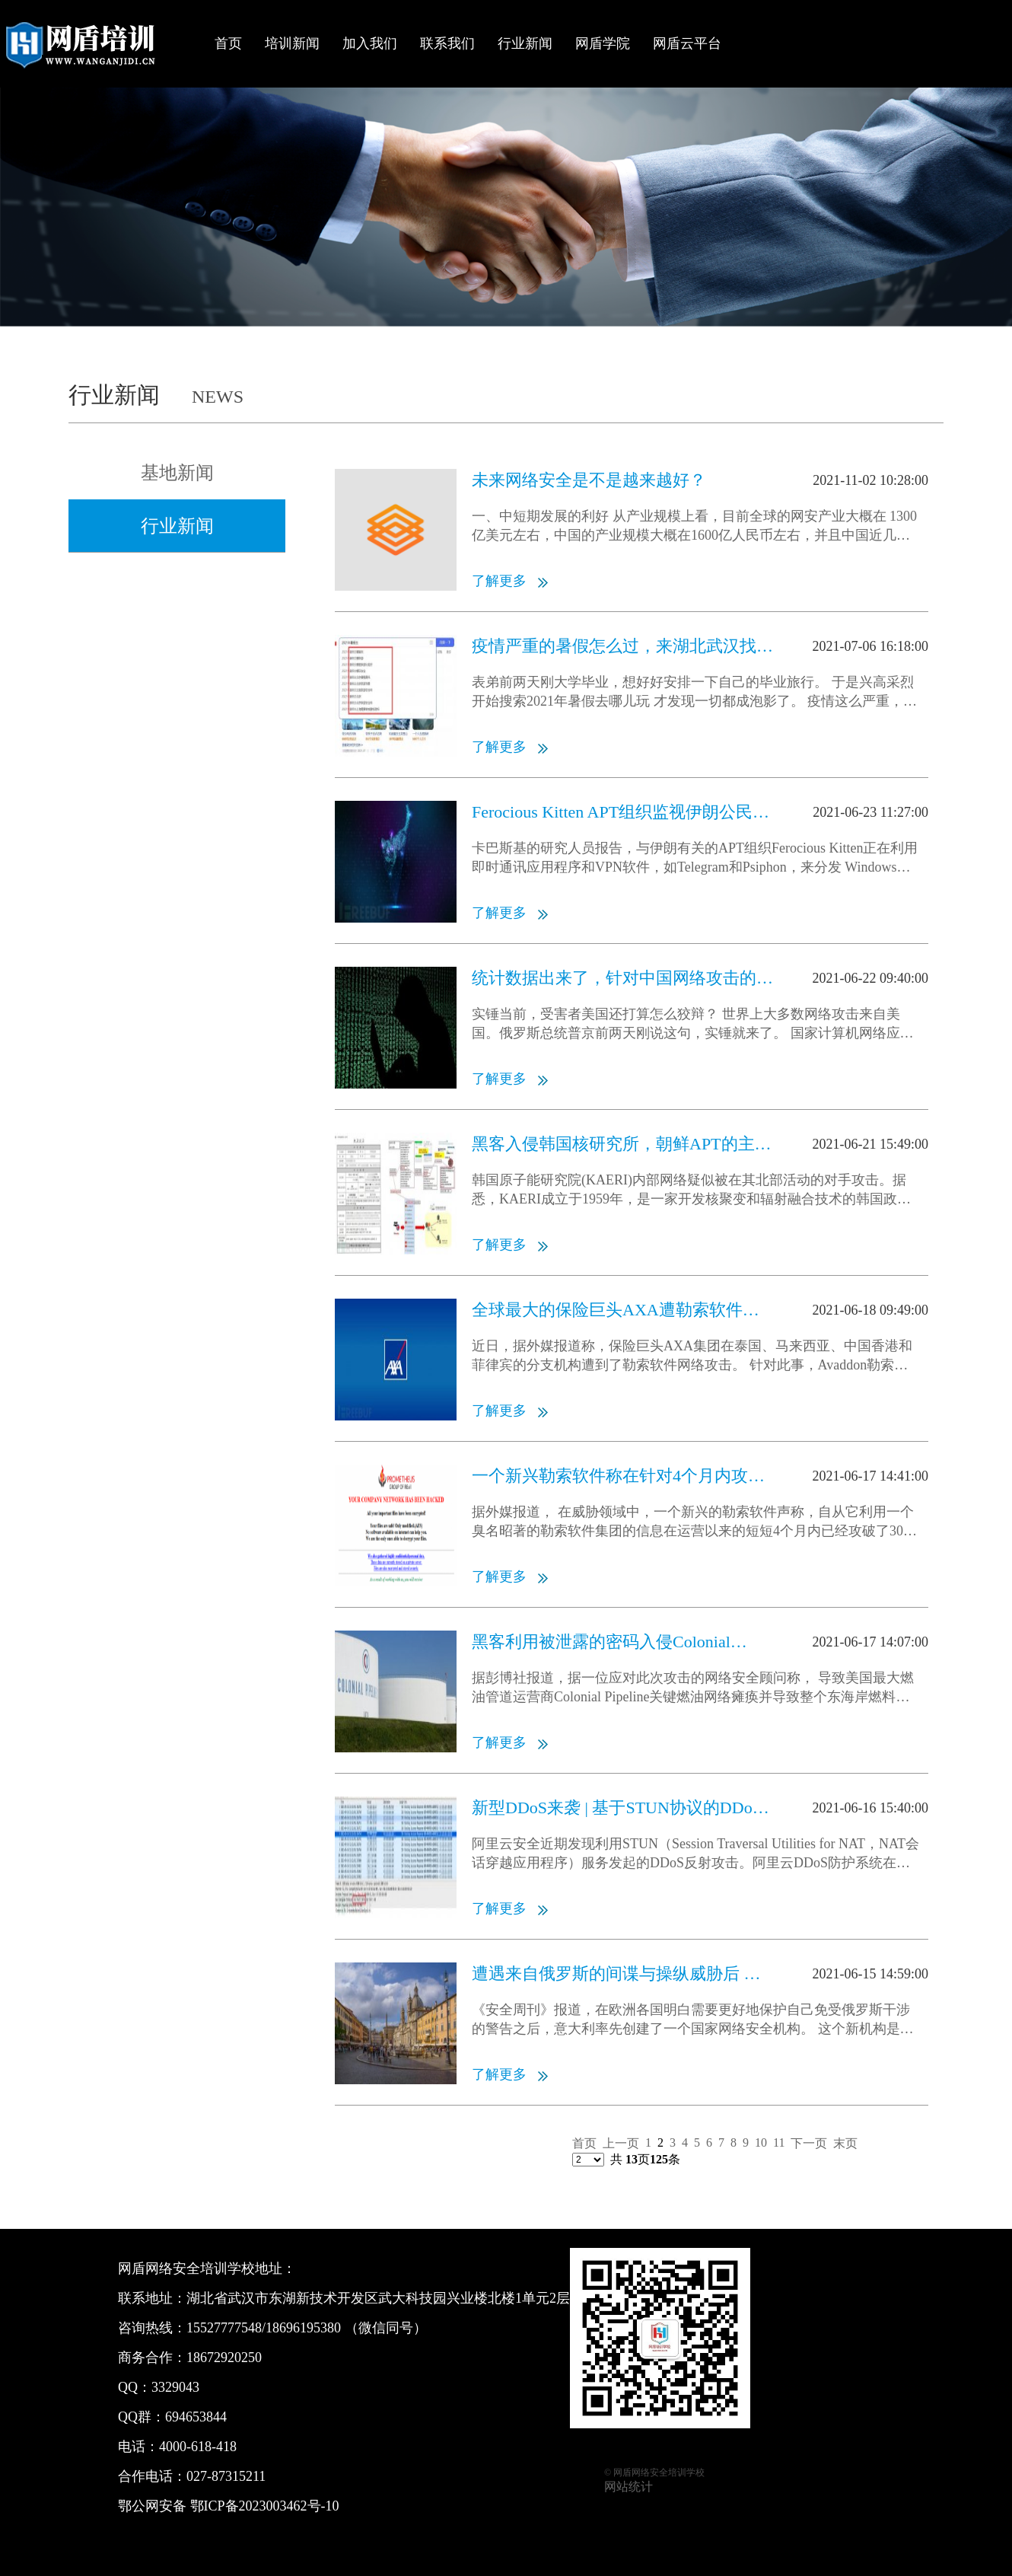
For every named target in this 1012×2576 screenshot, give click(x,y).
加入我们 (369, 43)
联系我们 (447, 43)
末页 (845, 2143)
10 (761, 2142)
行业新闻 (525, 43)
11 (778, 2142)
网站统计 (628, 2486)
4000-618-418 (198, 2446)
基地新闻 (177, 473)
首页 (228, 43)
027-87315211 (226, 2476)
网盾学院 (602, 43)
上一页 (621, 2143)
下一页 (809, 2143)
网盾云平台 (687, 43)
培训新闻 (292, 43)
